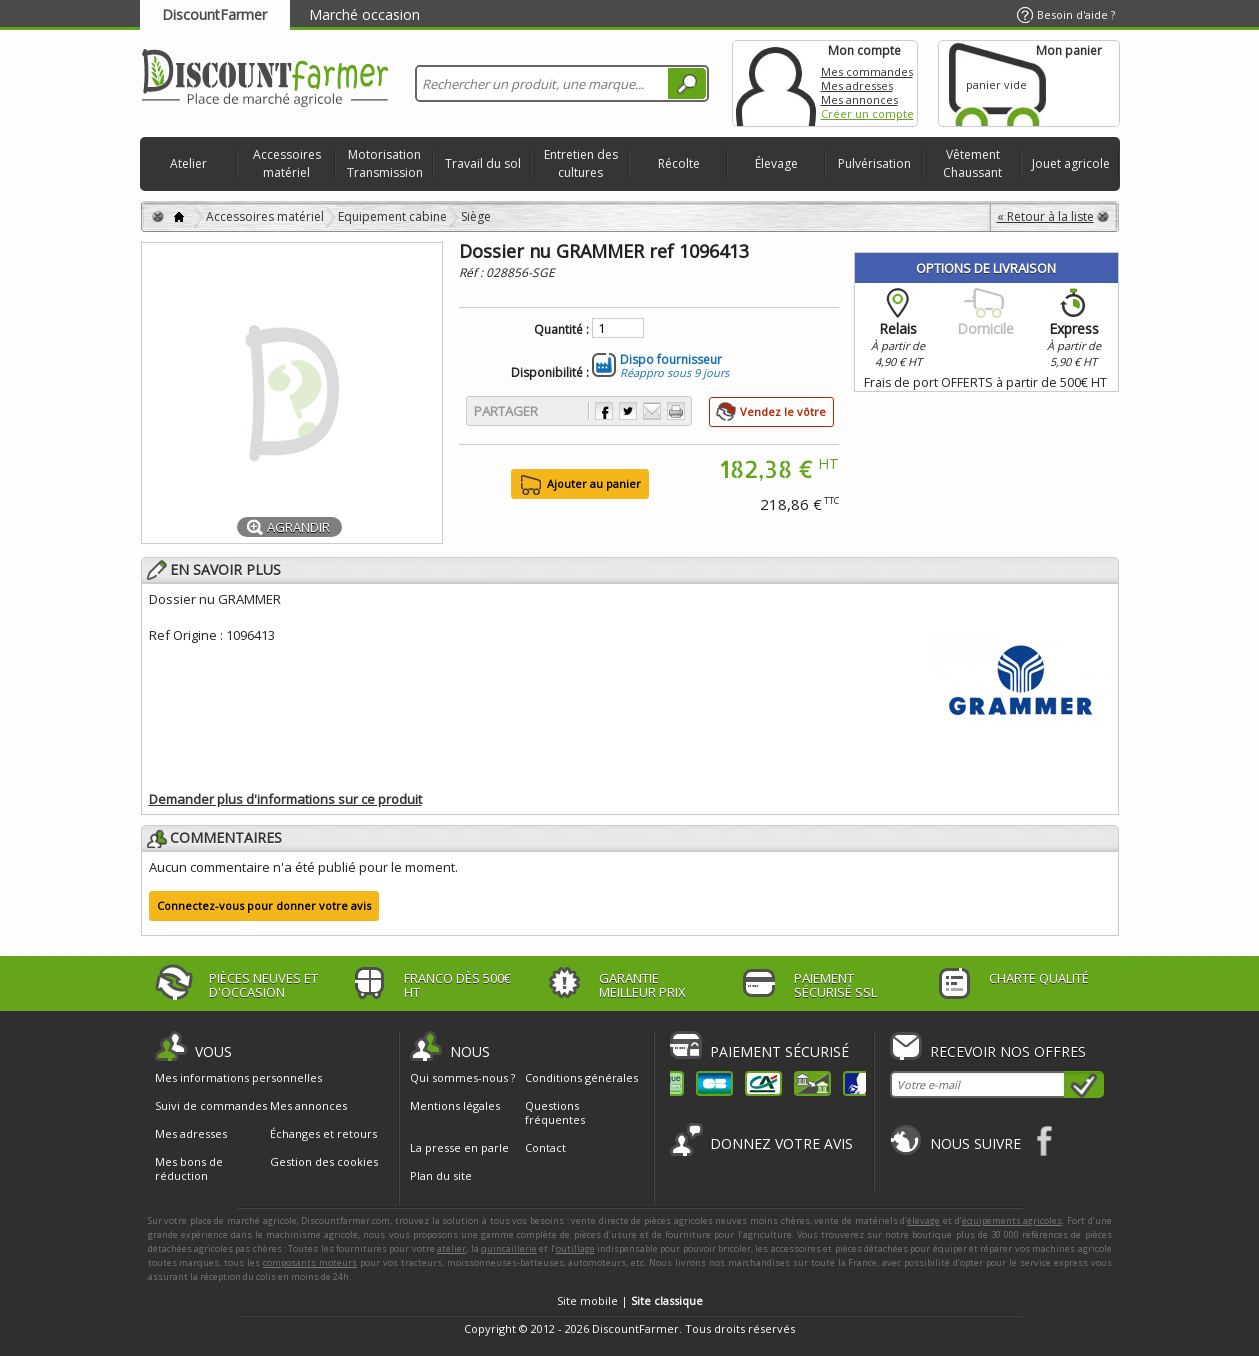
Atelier (188, 163)
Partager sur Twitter (628, 411)
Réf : (472, 272)
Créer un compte (867, 113)
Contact (545, 1147)
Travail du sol (483, 163)
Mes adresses (857, 85)
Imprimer (676, 411)
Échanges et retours (323, 1134)
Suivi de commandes (211, 1106)
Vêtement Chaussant (972, 163)
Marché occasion (364, 14)
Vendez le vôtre (783, 411)
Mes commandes (867, 71)
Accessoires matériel (287, 163)
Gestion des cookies (324, 1162)
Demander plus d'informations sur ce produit (285, 799)
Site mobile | (630, 1300)
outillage (575, 1248)
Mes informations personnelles (238, 1078)
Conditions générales (581, 1077)
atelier (451, 1248)
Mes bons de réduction (189, 1169)
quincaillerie (509, 1248)
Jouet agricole (1071, 163)
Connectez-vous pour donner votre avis (264, 905)
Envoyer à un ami (652, 411)
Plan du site (441, 1175)
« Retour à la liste (1045, 216)
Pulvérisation (874, 163)
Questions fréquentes (555, 1112)
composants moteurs (310, 1262)
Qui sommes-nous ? (462, 1077)
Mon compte (776, 83)
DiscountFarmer (214, 14)
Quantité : (561, 330)
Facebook (1045, 1140)
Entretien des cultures (581, 163)
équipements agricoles (1012, 1220)
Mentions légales (455, 1105)
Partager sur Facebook (604, 411)
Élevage (776, 163)
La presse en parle (459, 1147)
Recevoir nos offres (1008, 1051)
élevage (923, 1220)
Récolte (679, 163)
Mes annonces (859, 99)
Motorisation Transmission (385, 163)
